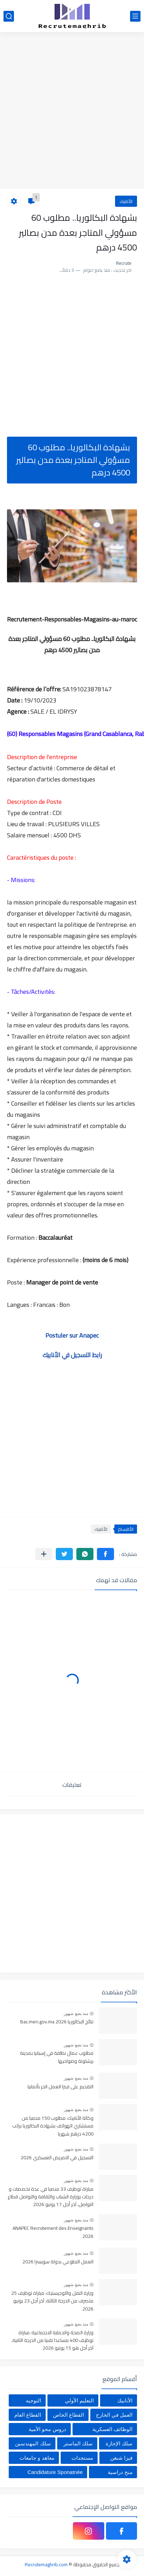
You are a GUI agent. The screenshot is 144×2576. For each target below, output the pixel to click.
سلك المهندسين (33, 2443)
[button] (105, 1554)
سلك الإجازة (119, 2443)
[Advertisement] (72, 111)
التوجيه (33, 2400)
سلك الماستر (78, 2443)
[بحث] (8, 16)
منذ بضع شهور (76, 2013)
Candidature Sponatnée (55, 2472)
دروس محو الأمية (47, 2429)
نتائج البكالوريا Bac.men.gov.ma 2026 (56, 2022)
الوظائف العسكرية (112, 2429)
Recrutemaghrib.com (46, 2564)
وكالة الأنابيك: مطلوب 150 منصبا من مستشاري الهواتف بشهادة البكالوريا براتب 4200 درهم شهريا (52, 2126)
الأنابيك (126, 201)
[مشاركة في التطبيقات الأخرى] (43, 1554)
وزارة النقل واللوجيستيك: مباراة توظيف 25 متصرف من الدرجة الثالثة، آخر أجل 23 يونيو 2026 (52, 2301)
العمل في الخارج (114, 2415)
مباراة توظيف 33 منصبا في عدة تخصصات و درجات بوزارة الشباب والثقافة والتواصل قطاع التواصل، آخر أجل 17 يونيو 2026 (50, 2197)
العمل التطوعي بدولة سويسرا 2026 (57, 2262)
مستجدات (82, 2458)
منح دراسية (120, 2472)
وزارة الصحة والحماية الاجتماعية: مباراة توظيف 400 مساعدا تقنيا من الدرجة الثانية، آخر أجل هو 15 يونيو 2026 (52, 2341)
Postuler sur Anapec (72, 1335)
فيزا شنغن (121, 2458)
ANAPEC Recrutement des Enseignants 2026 (53, 2232)
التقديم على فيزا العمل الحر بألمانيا (60, 2087)
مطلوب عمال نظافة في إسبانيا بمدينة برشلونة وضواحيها (56, 2057)
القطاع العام (27, 2415)
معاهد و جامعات (37, 2458)
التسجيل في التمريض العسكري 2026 (57, 2158)
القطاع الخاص (68, 2415)
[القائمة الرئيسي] (135, 16)
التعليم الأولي (79, 2400)
